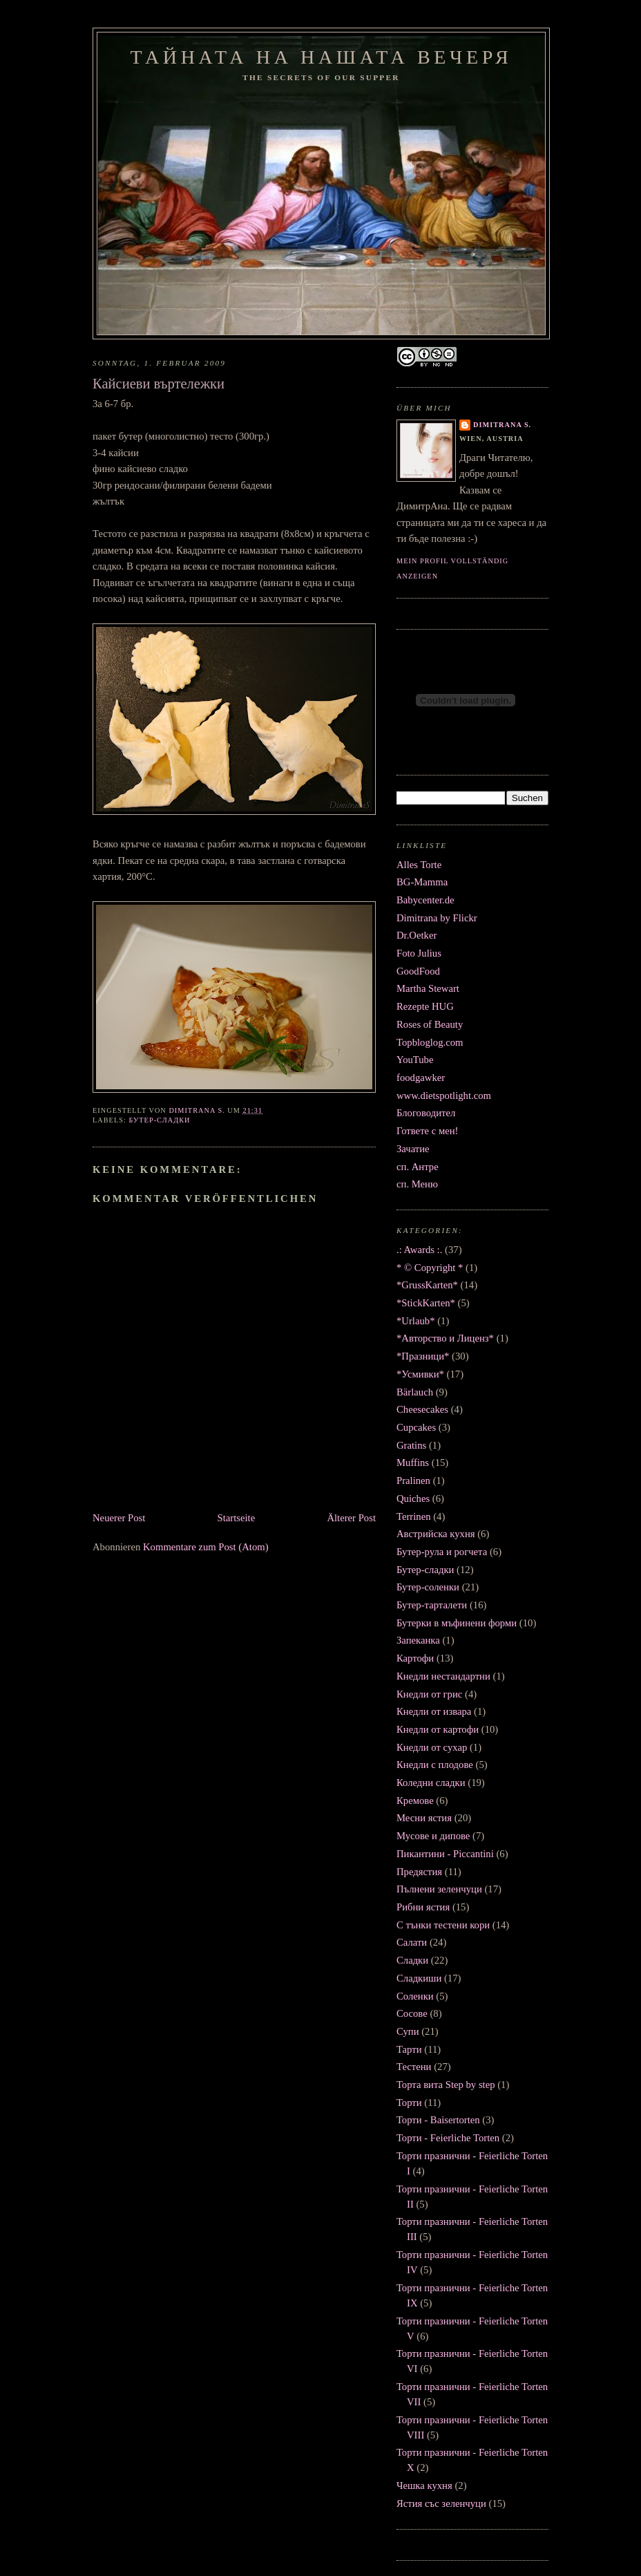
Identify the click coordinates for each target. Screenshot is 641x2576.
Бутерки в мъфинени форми (456, 1622)
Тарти (409, 2049)
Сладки (412, 1960)
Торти (409, 2102)
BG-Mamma (422, 881)
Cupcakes (416, 1427)
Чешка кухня (424, 2485)
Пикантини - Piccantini (445, 1853)
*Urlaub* (415, 1320)
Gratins (411, 1445)
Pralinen (413, 1480)
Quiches (413, 1498)
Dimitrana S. (502, 425)
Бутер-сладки (159, 1120)
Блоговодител (425, 1112)
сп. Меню (417, 1184)
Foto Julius (418, 953)
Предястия (419, 1871)
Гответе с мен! (427, 1130)
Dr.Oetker (416, 935)
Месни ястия (424, 1817)
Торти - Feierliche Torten (447, 2137)
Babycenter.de (425, 899)
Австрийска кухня (435, 1533)
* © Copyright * (429, 1267)
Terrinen (413, 1516)
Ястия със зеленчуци (441, 2503)
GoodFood (418, 971)
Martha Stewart (427, 988)
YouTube (415, 1059)
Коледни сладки (431, 1782)
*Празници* (422, 1356)
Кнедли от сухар (431, 1747)
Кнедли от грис (429, 1694)
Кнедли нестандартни (443, 1676)
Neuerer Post (119, 1517)
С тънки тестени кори (443, 1924)
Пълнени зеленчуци (439, 1889)
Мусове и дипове (433, 1835)
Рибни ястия (423, 1906)
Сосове (412, 2013)
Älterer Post (351, 1517)
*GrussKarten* (427, 1284)
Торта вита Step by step (445, 2084)
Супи (407, 2031)
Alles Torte (418, 864)
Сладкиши (418, 1978)
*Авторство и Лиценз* (445, 1338)
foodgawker (420, 1077)
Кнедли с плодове (434, 1764)
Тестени (413, 2066)
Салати (411, 1942)
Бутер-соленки (427, 1586)
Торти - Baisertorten (438, 2119)
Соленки (415, 1996)
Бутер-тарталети (431, 1604)
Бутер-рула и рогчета (441, 1551)
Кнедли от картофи (437, 1729)
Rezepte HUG (425, 1006)
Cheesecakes (422, 1409)
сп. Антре (417, 1166)
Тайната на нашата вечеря (322, 57)
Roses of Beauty (429, 1024)
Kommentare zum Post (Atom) (206, 1546)
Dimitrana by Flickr (436, 917)
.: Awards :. (419, 1249)
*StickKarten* (425, 1302)
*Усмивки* (420, 1374)
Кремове (415, 1800)
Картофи (415, 1658)
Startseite (237, 1517)
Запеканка (418, 1640)
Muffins (412, 1462)
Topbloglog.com (429, 1042)
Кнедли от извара (433, 1711)
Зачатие (413, 1148)
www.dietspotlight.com (443, 1095)
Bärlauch (414, 1392)
